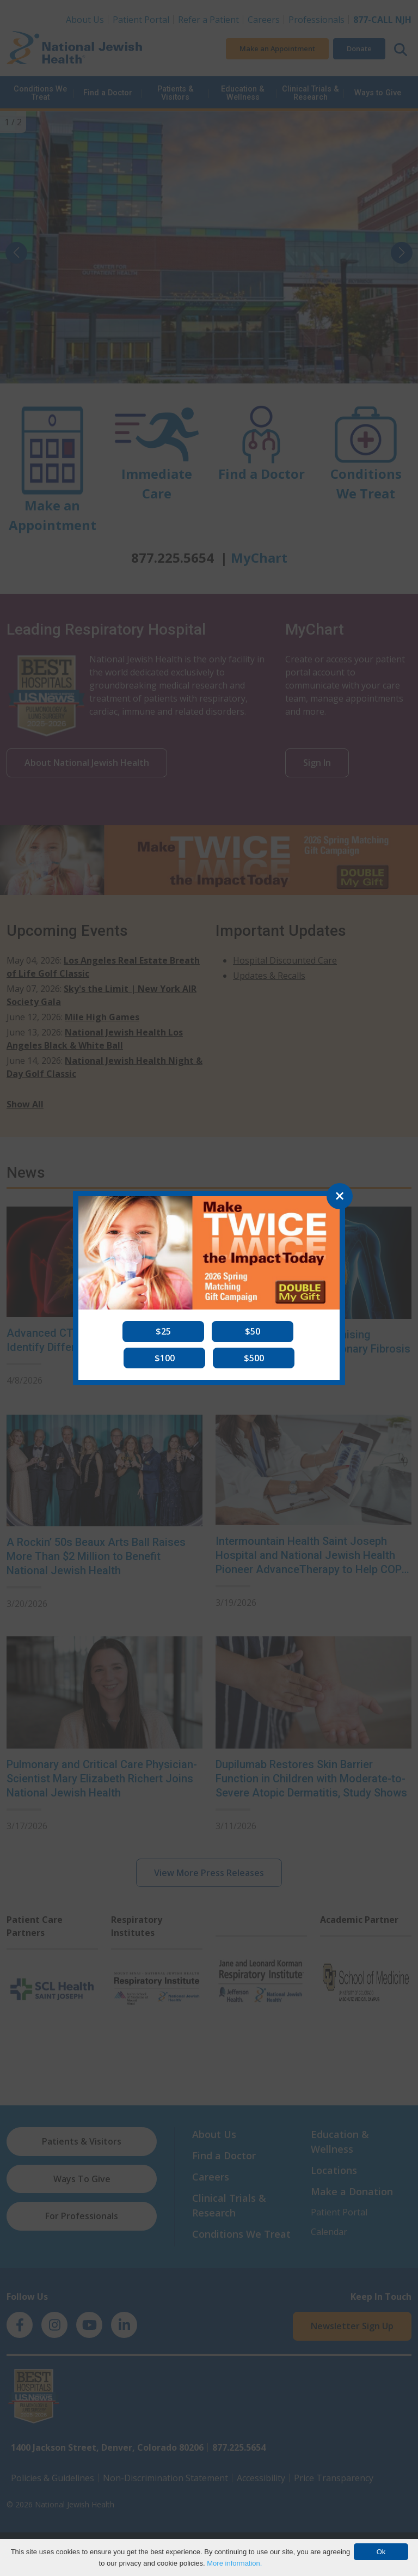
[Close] (340, 1196)
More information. (234, 2563)
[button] (163, 1331)
